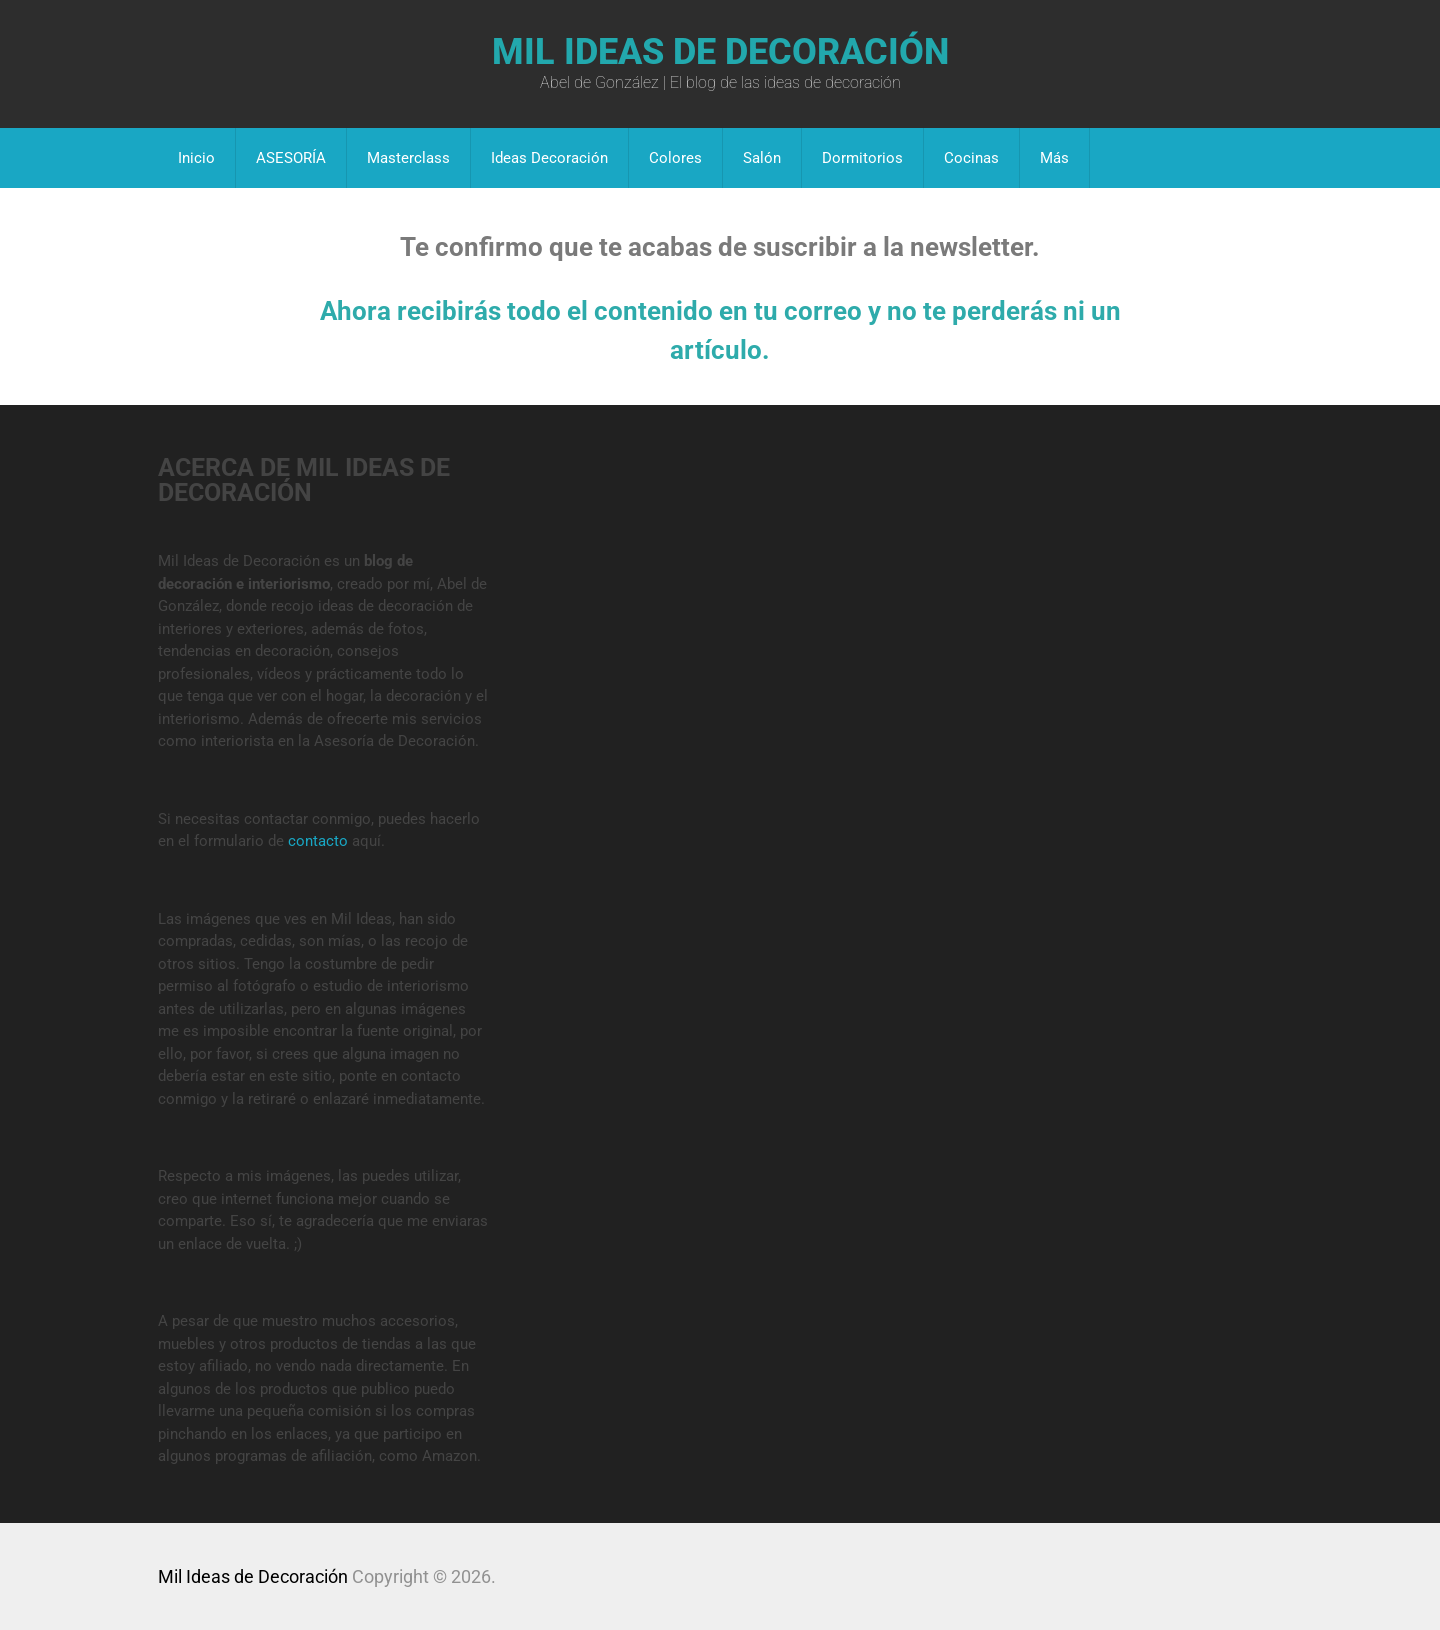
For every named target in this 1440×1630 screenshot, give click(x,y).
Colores (675, 158)
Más (1054, 158)
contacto (318, 841)
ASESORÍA (291, 158)
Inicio (196, 158)
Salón (762, 158)
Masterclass (408, 158)
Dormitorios (862, 158)
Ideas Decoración (549, 158)
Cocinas (971, 158)
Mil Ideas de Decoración (720, 52)
